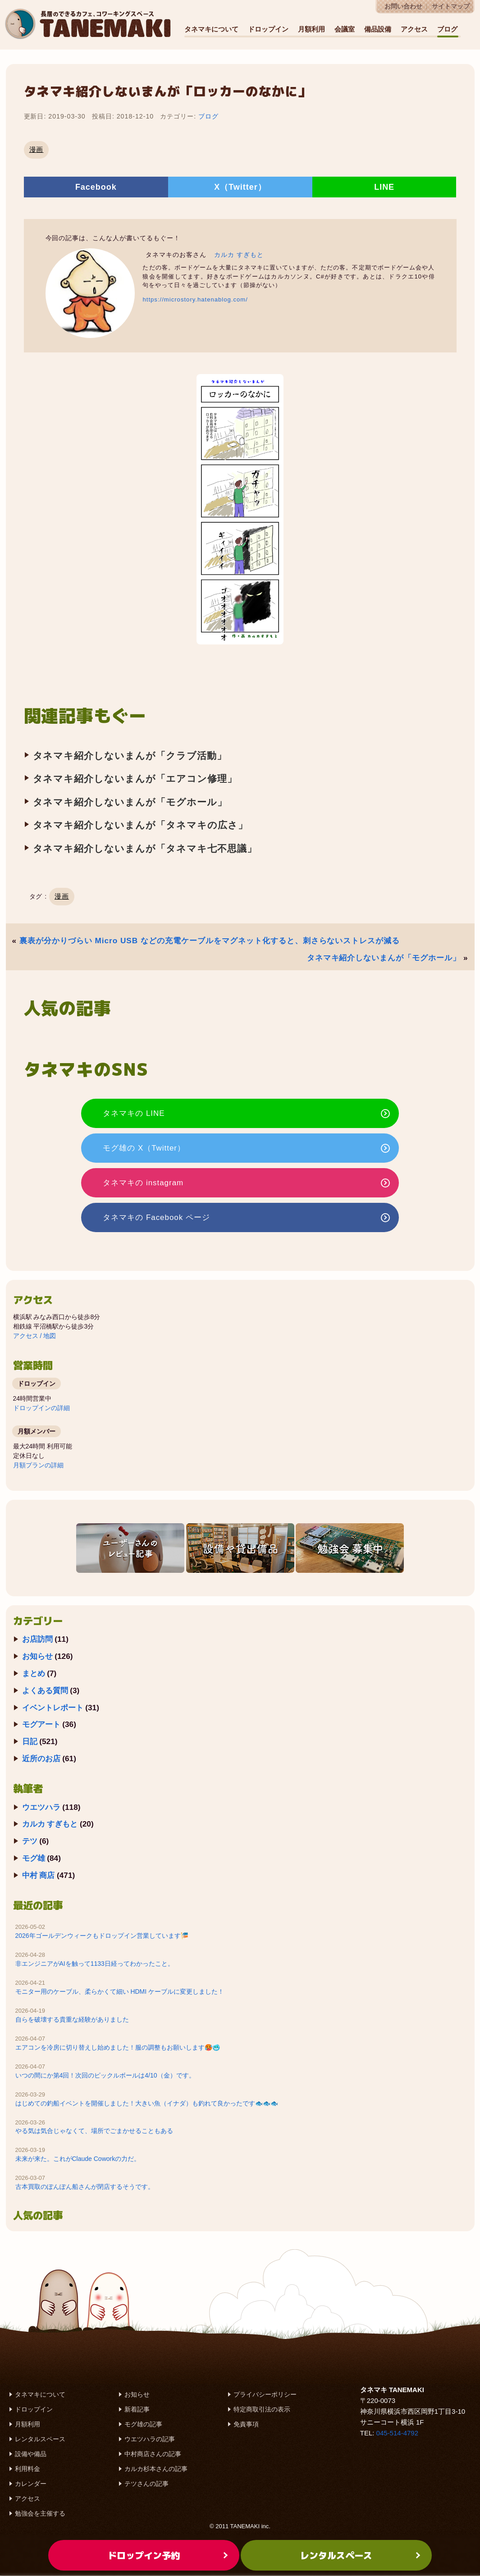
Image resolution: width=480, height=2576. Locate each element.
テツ (29, 1841)
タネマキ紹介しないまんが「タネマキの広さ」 (140, 825)
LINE (384, 187)
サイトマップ (451, 6)
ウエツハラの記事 (149, 2439)
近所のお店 (41, 1758)
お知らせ (37, 1656)
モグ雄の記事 (143, 2424)
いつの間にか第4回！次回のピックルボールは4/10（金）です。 (105, 2075)
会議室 (344, 29)
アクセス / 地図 (34, 1336)
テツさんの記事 (146, 2484)
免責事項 (246, 2424)
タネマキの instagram (151, 1183)
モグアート (41, 1724)
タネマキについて (211, 29)
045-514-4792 (397, 2433)
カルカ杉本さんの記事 (155, 2469)
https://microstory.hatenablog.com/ (195, 299)
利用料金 (27, 2469)
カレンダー (30, 2484)
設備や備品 (30, 2454)
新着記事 (137, 2409)
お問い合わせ (403, 6)
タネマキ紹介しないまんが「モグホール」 (130, 802)
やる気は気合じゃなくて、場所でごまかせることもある (94, 2131)
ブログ (447, 29)
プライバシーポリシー (265, 2394)
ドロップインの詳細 (41, 1408)
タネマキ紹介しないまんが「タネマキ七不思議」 (145, 848)
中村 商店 (38, 1875)
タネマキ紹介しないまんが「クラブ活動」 (130, 755)
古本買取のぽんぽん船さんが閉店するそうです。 (84, 2187)
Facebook (96, 187)
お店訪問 (37, 1639)
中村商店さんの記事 (152, 2454)
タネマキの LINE (141, 1113)
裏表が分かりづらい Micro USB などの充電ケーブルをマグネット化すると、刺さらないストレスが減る (209, 940)
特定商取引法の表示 (261, 2409)
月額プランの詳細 (38, 1465)
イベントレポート (52, 1708)
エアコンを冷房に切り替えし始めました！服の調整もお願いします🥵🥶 (117, 2047)
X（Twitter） (240, 187)
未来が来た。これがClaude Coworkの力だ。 (78, 2159)
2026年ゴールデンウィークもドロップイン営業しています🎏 (101, 1936)
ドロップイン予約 (144, 2555)
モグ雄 (33, 1858)
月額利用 (311, 29)
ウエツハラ (41, 1807)
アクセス (414, 29)
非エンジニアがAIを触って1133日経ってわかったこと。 (94, 1964)
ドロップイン (268, 29)
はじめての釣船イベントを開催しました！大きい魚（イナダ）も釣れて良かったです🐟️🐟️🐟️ (146, 2103)
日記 (29, 1741)
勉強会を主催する (40, 2513)
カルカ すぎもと (239, 254)
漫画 (36, 149)
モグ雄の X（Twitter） (151, 1147)
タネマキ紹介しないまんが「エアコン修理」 (135, 778)
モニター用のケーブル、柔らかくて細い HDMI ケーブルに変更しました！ (119, 1992)
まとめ (33, 1673)
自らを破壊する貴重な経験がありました (72, 2019)
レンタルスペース (40, 2439)
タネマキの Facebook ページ (164, 1217)
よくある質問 (45, 1690)
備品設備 (377, 29)
